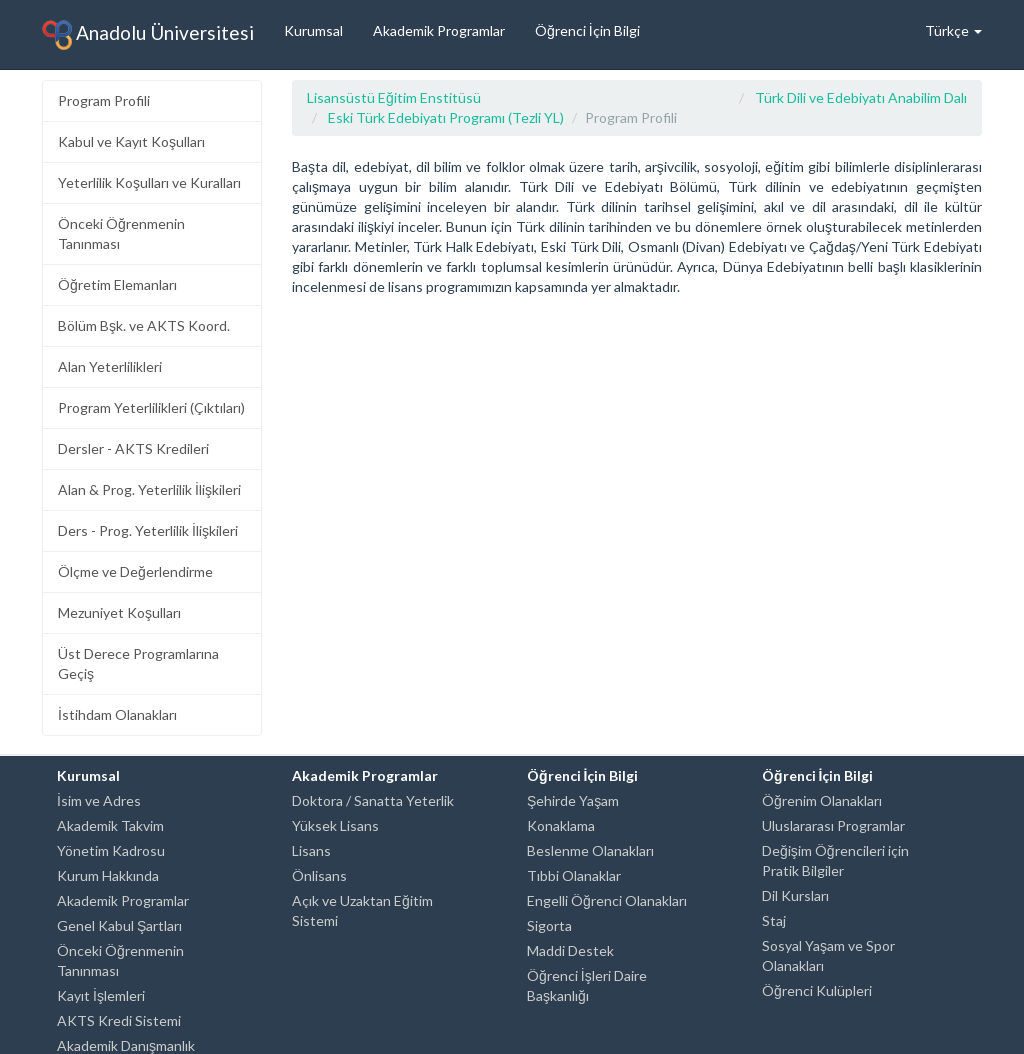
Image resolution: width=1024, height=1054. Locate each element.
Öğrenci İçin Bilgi (587, 30)
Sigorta (549, 925)
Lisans (311, 850)
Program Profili (104, 100)
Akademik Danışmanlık (126, 1045)
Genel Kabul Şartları (119, 925)
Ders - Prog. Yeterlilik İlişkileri (148, 530)
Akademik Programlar (439, 30)
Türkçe (953, 30)
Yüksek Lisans (335, 825)
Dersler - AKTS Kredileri (133, 448)
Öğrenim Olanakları (822, 800)
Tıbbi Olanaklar (574, 875)
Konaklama (561, 825)
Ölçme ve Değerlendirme (135, 571)
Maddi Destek (570, 950)
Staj (774, 920)
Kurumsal (313, 30)
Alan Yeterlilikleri (110, 366)
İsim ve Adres (99, 800)
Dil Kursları (795, 895)
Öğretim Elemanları (117, 284)
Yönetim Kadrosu (111, 850)
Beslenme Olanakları (590, 850)
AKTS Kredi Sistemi (119, 1020)
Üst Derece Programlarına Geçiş (138, 663)
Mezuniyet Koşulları (119, 612)
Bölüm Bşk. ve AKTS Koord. (144, 325)
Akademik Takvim (110, 825)
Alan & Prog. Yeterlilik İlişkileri (149, 489)
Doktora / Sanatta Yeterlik (373, 800)
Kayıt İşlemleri (101, 995)
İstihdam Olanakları (117, 714)
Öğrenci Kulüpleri (817, 990)
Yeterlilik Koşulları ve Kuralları (149, 182)
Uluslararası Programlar (833, 825)
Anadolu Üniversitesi (148, 35)
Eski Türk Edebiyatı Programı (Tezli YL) (446, 117)
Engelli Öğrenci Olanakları (607, 900)
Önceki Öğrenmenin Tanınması (121, 233)
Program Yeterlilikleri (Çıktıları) (151, 407)
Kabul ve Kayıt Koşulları (131, 141)
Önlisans (319, 875)
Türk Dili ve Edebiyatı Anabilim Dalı (861, 97)
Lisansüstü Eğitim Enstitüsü (394, 97)
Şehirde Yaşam (573, 800)
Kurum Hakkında (108, 875)
